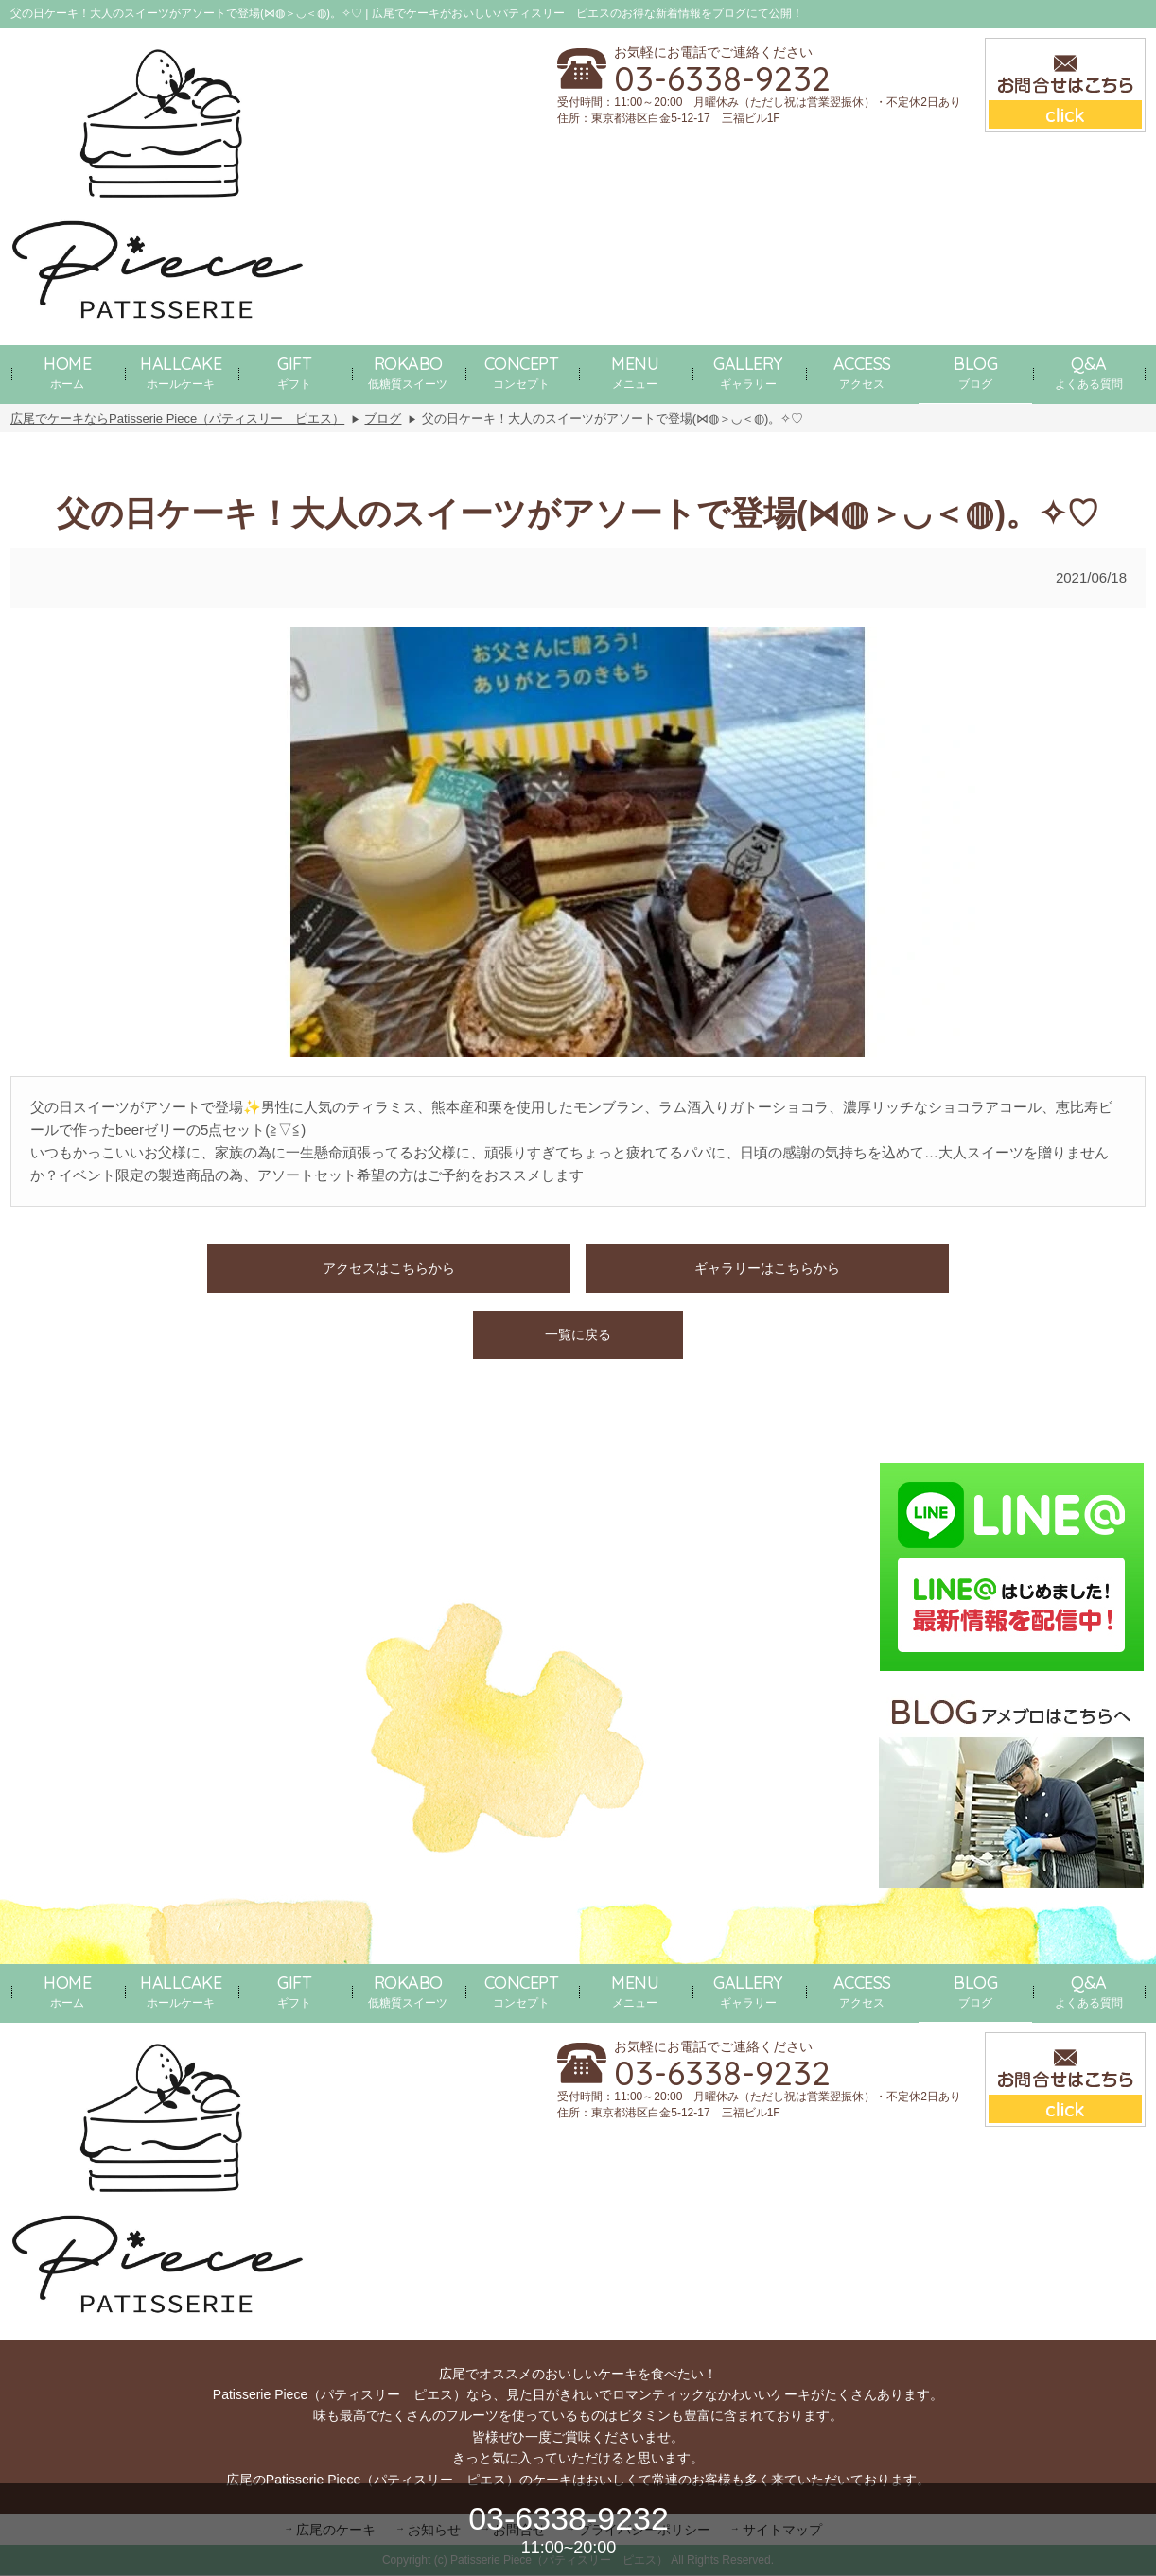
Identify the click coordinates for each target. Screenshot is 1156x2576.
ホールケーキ (180, 372)
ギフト (294, 372)
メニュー (634, 372)
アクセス (862, 372)
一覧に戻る (578, 1334)
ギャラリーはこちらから (767, 1268)
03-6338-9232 (722, 78)
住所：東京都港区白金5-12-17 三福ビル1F (668, 118)
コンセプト (521, 372)
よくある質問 (1089, 372)
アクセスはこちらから (389, 1268)
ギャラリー (748, 372)
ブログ (975, 372)
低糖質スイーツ (407, 372)
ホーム (67, 372)
